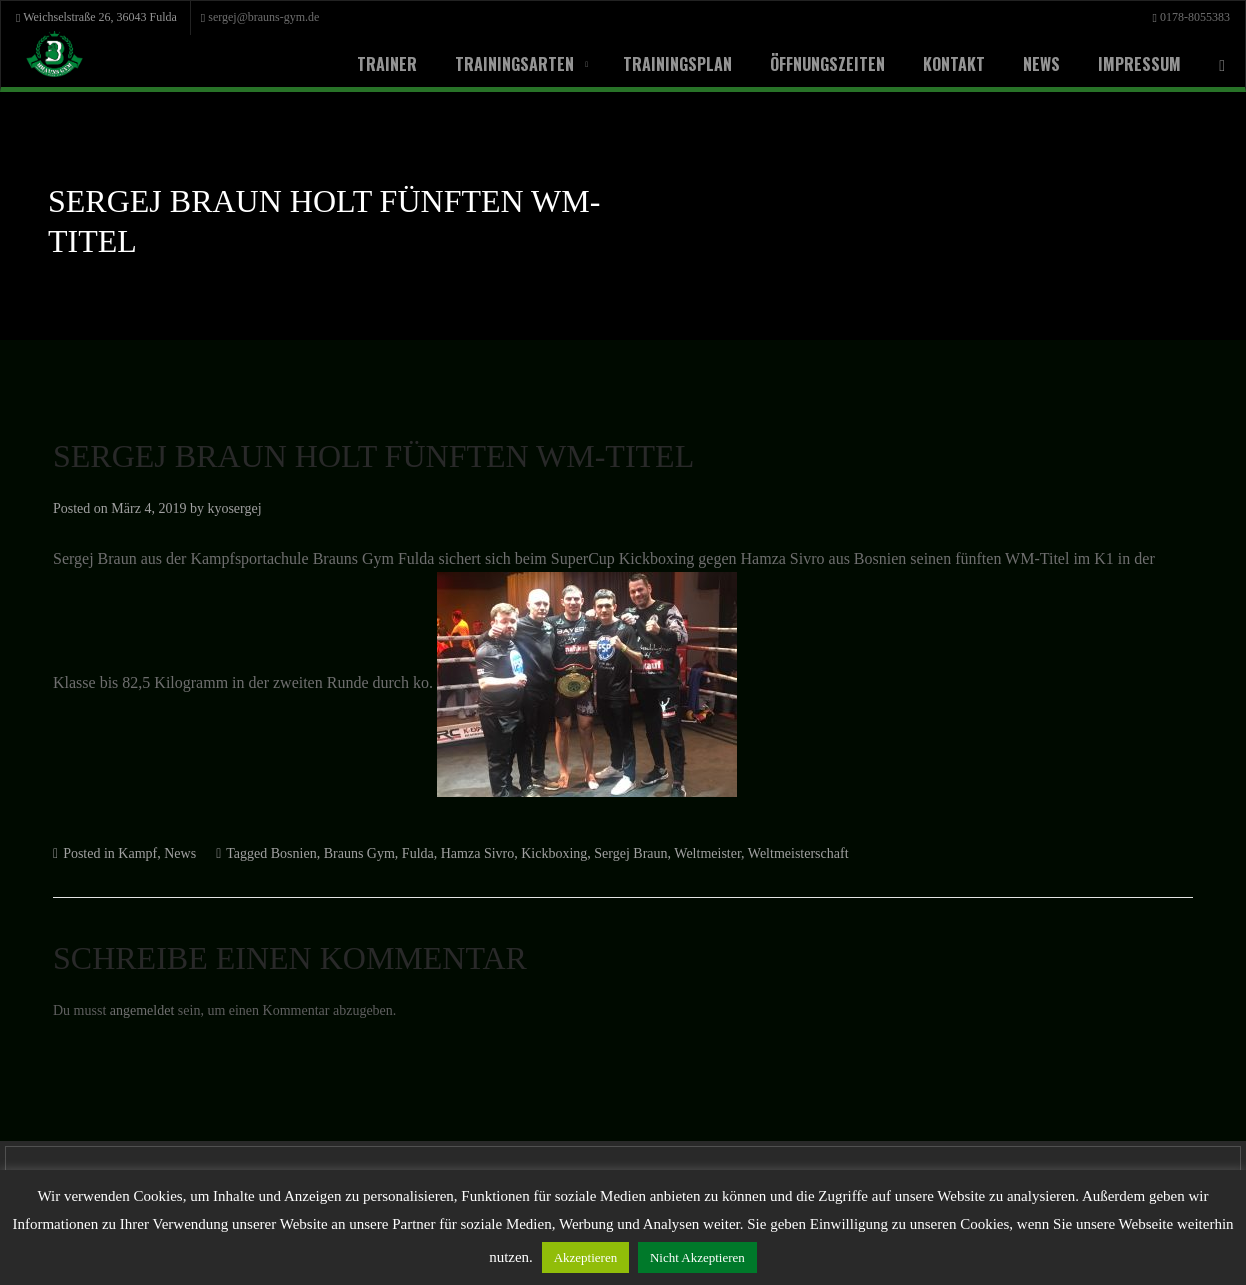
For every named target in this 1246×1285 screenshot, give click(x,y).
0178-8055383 (1189, 16)
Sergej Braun (718, 854)
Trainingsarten (504, 64)
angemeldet (158, 1011)
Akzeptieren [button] (742, 1257)
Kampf (158, 854)
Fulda (483, 854)
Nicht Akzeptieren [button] (865, 1257)
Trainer (377, 64)
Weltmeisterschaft (913, 854)
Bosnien (343, 854)
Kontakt (944, 64)
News (1031, 64)
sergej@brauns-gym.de (314, 16)
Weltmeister (807, 854)
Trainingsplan (667, 64)
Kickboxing (633, 854)
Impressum (1129, 64)
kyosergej (263, 508)
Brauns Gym (418, 854)
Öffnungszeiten (817, 64)
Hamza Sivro (550, 854)
